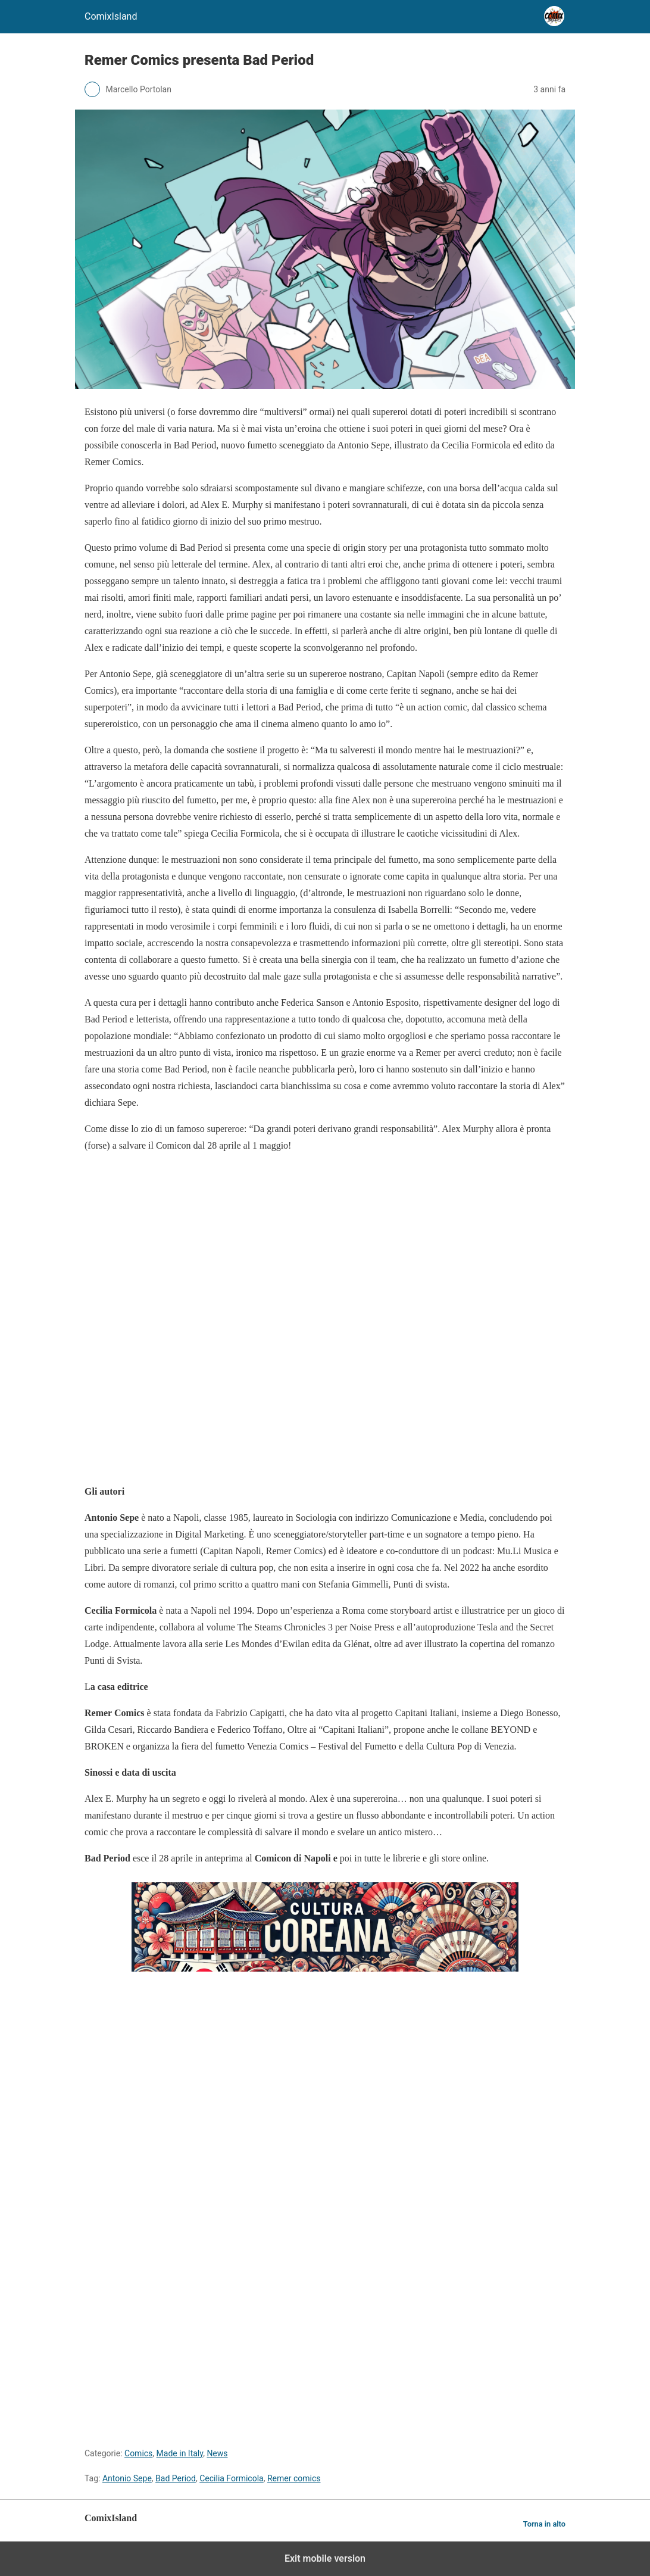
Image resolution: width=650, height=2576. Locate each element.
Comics (138, 2453)
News (217, 2453)
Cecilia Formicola (231, 2478)
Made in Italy (180, 2453)
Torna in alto (544, 2523)
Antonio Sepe (127, 2478)
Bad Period (175, 2478)
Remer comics (294, 2478)
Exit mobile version (325, 2558)
